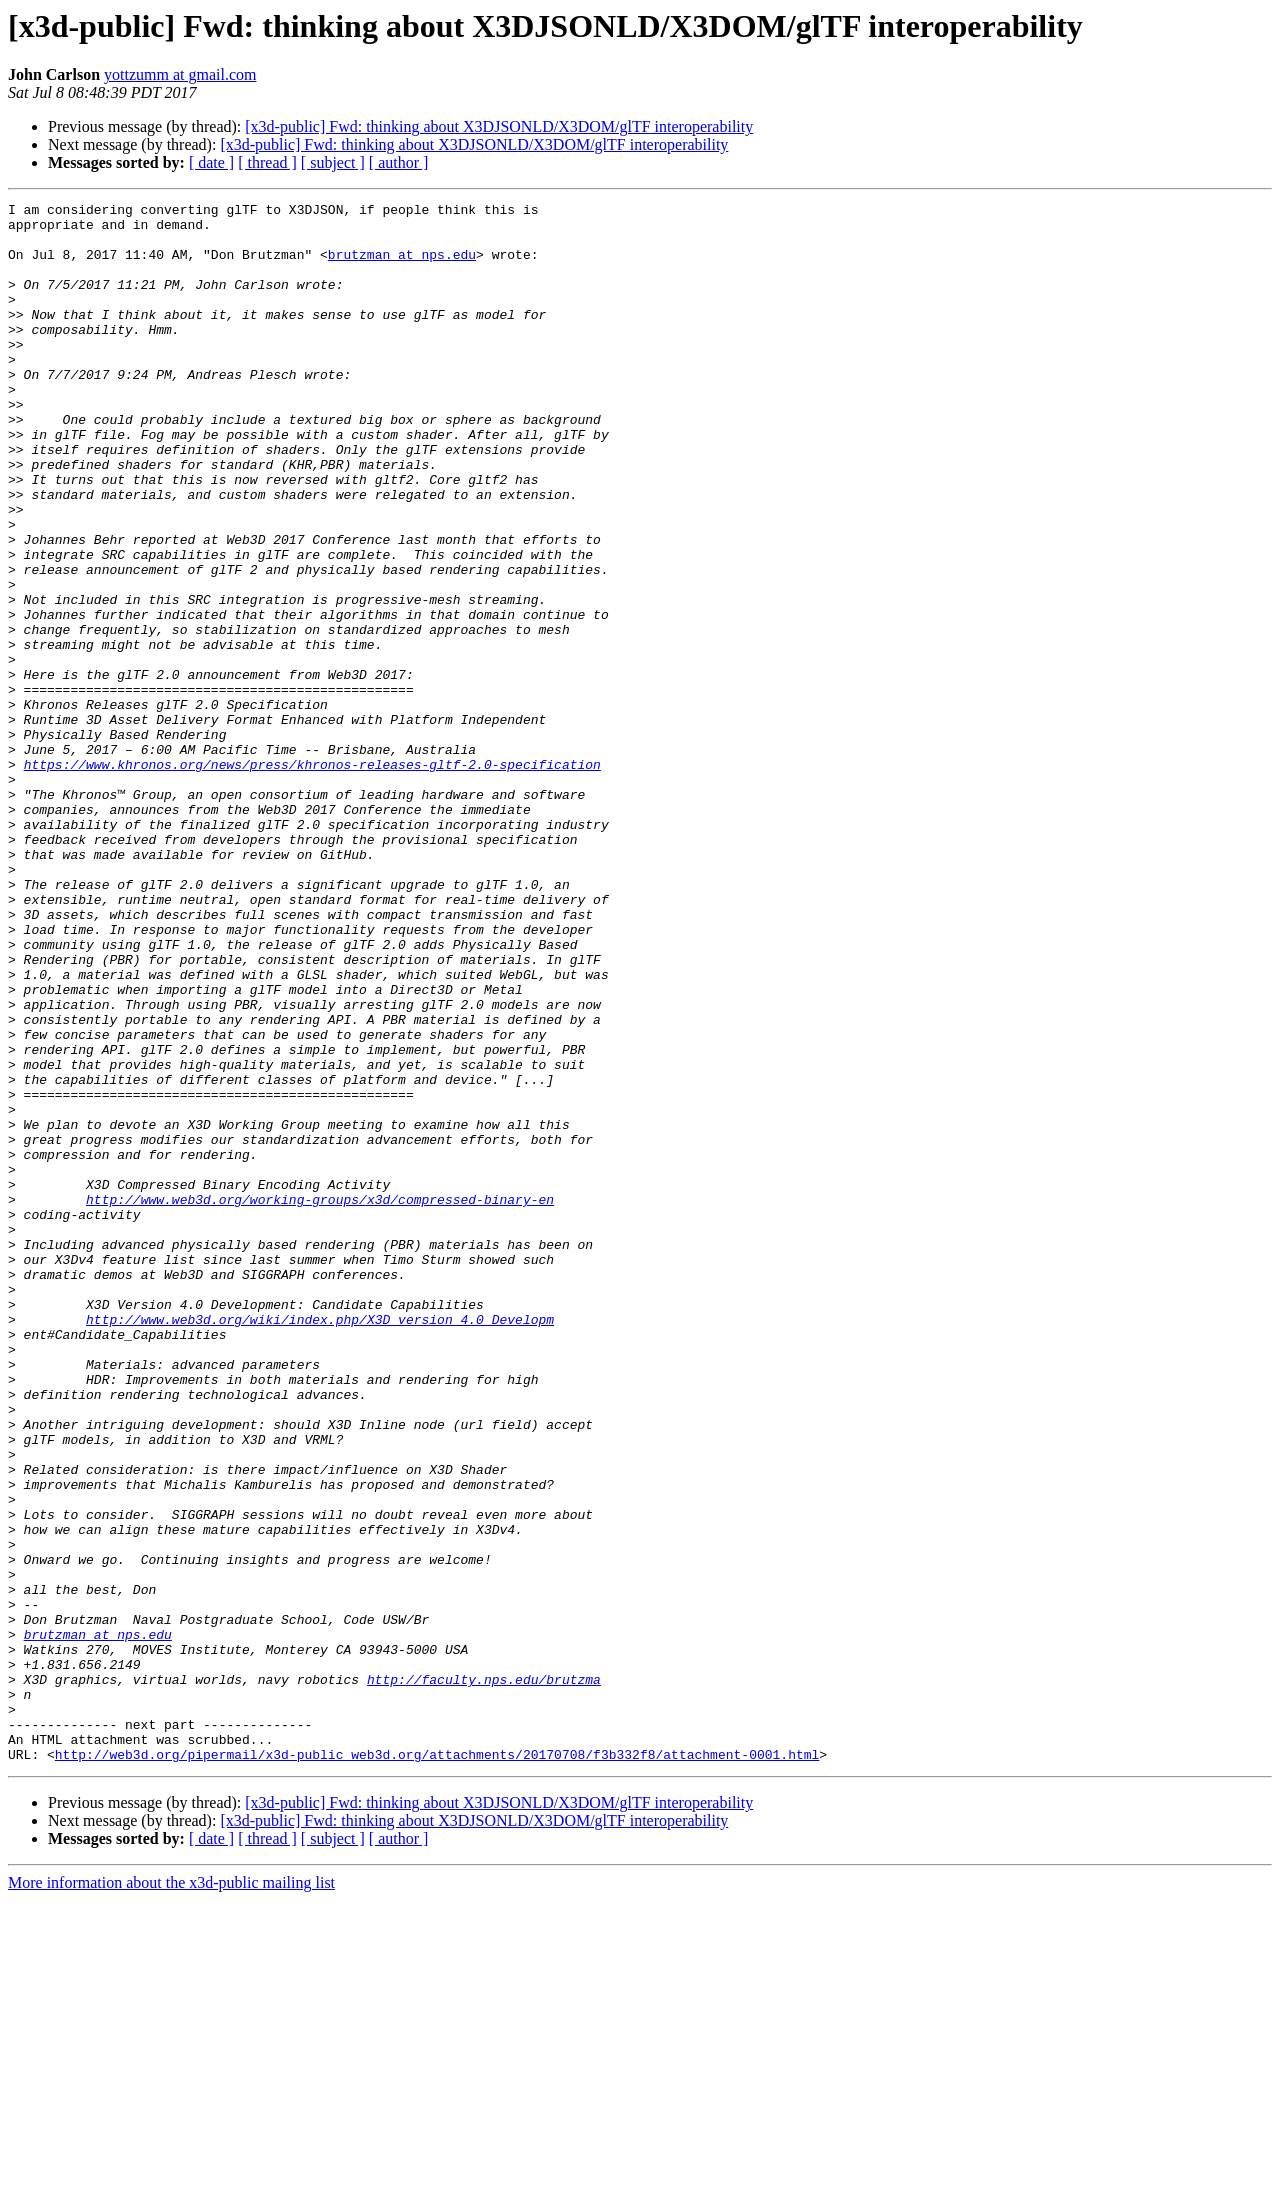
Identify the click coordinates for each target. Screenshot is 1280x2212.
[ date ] (211, 162)
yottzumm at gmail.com (180, 74)
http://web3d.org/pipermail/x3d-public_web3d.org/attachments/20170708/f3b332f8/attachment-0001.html (437, 2066)
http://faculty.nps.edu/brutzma (484, 1976)
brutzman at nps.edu (402, 266)
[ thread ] (267, 162)
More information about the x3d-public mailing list (171, 2194)
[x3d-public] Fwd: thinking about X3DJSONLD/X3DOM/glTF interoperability (499, 126)
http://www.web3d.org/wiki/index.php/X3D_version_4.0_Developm (320, 1544)
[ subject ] (333, 162)
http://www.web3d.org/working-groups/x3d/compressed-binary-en (320, 1400)
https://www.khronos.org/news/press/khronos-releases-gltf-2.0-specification (312, 878)
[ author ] (399, 162)
